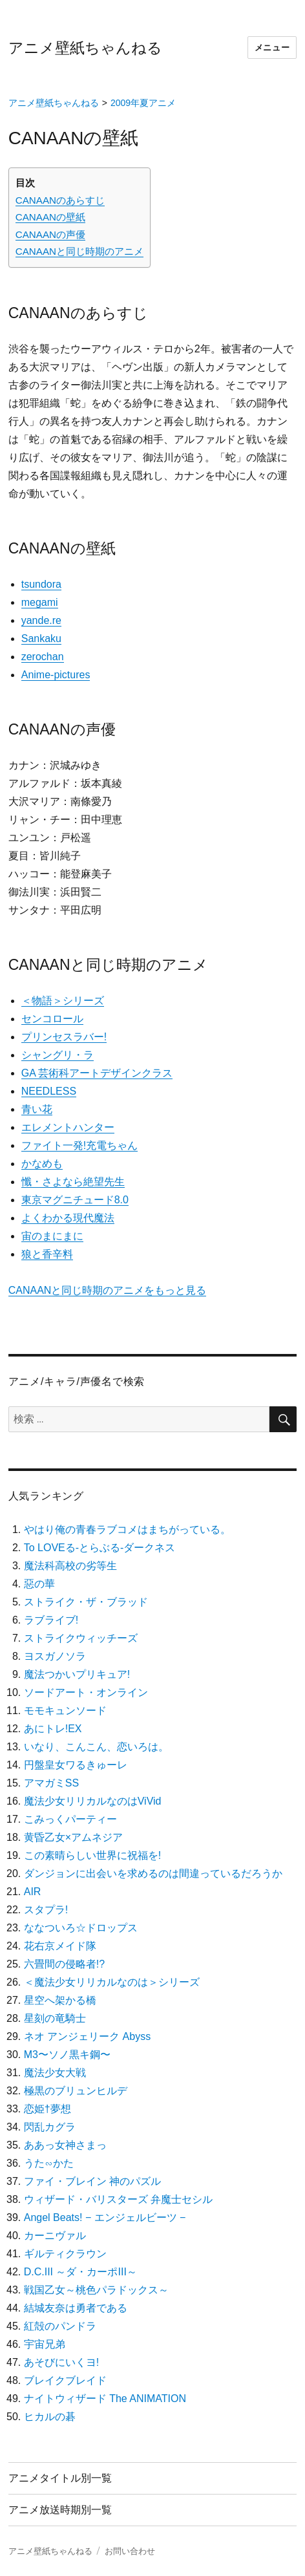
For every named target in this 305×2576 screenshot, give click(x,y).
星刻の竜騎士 (55, 2018)
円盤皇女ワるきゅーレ (75, 1764)
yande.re (41, 620)
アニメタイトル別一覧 (60, 2478)
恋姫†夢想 (47, 2108)
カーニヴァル (55, 2235)
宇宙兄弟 (44, 2344)
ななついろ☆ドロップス (81, 1927)
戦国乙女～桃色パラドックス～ (96, 2289)
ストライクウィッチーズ (81, 1638)
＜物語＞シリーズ (62, 1000)
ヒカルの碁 (50, 2416)
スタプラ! (46, 1909)
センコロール (52, 1018)
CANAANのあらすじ (60, 200)
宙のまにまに (52, 1235)
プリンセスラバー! (64, 1036)
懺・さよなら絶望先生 (73, 1181)
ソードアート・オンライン (86, 1692)
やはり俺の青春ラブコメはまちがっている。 (127, 1529)
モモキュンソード (65, 1710)
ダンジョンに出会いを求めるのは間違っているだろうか (153, 1873)
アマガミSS (51, 1782)
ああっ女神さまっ (65, 2145)
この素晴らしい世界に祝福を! (92, 1855)
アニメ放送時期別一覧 (60, 2509)
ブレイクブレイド (65, 2380)
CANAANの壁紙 (50, 216)
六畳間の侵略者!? (64, 1964)
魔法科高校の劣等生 (70, 1565)
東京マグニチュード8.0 (75, 1199)
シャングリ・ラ (57, 1054)
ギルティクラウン (65, 2253)
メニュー (272, 47)
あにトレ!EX (53, 1728)
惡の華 (39, 1583)
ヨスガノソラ (55, 1656)
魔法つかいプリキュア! (77, 1674)
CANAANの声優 (50, 234)
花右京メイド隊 (60, 1945)
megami (39, 602)
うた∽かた (49, 2163)
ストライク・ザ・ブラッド (86, 1601)
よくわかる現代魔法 (67, 1217)
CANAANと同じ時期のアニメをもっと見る (107, 1290)
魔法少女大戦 (55, 2072)
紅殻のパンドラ (60, 2326)
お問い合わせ (130, 2551)
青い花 (36, 1109)
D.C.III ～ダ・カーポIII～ (80, 2271)
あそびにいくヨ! (61, 2362)
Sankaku (41, 638)
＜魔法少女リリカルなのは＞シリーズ (112, 1982)
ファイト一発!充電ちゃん (79, 1145)
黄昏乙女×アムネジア (73, 1837)
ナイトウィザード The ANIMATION (105, 2398)
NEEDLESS (48, 1091)
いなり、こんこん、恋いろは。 (96, 1746)
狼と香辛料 (47, 1254)
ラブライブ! (51, 1620)
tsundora (41, 584)
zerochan (42, 656)
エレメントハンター (67, 1127)
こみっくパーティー (70, 1819)
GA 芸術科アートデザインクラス (97, 1073)
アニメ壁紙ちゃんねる (85, 47)
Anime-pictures (55, 674)
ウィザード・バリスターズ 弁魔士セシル (118, 2199)
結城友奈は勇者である (75, 2307)
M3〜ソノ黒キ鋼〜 (67, 2054)
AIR (32, 1891)
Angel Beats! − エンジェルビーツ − (105, 2217)
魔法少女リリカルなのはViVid (93, 1801)
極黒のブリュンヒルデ (75, 2090)
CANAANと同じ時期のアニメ (79, 251)
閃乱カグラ (50, 2126)
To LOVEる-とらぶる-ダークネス (100, 1547)
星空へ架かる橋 (60, 2000)
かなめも (42, 1163)
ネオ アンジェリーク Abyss (87, 2036)
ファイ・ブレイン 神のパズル (92, 2181)
